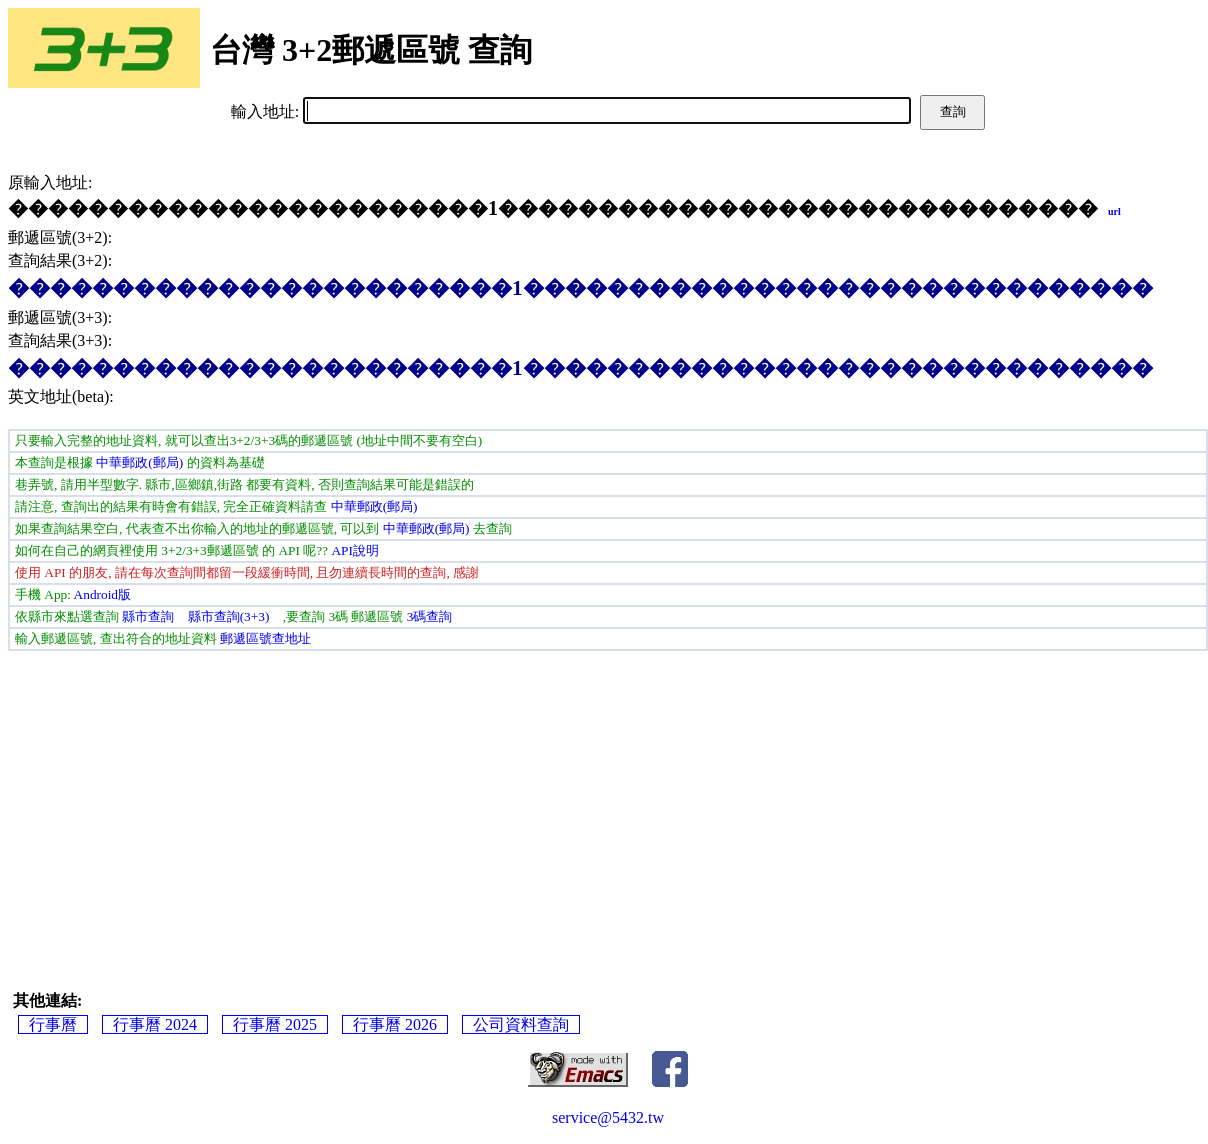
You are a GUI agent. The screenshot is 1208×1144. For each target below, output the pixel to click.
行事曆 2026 (395, 1024)
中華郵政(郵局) (139, 462)
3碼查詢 (430, 616)
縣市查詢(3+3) (229, 616)
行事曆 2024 (155, 1024)
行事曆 (53, 1024)
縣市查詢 (148, 616)
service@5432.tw (608, 1117)
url (1114, 211)
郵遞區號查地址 (265, 638)
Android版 (102, 594)
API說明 (354, 550)
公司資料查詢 (521, 1024)
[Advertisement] (608, 801)
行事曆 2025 (275, 1024)
